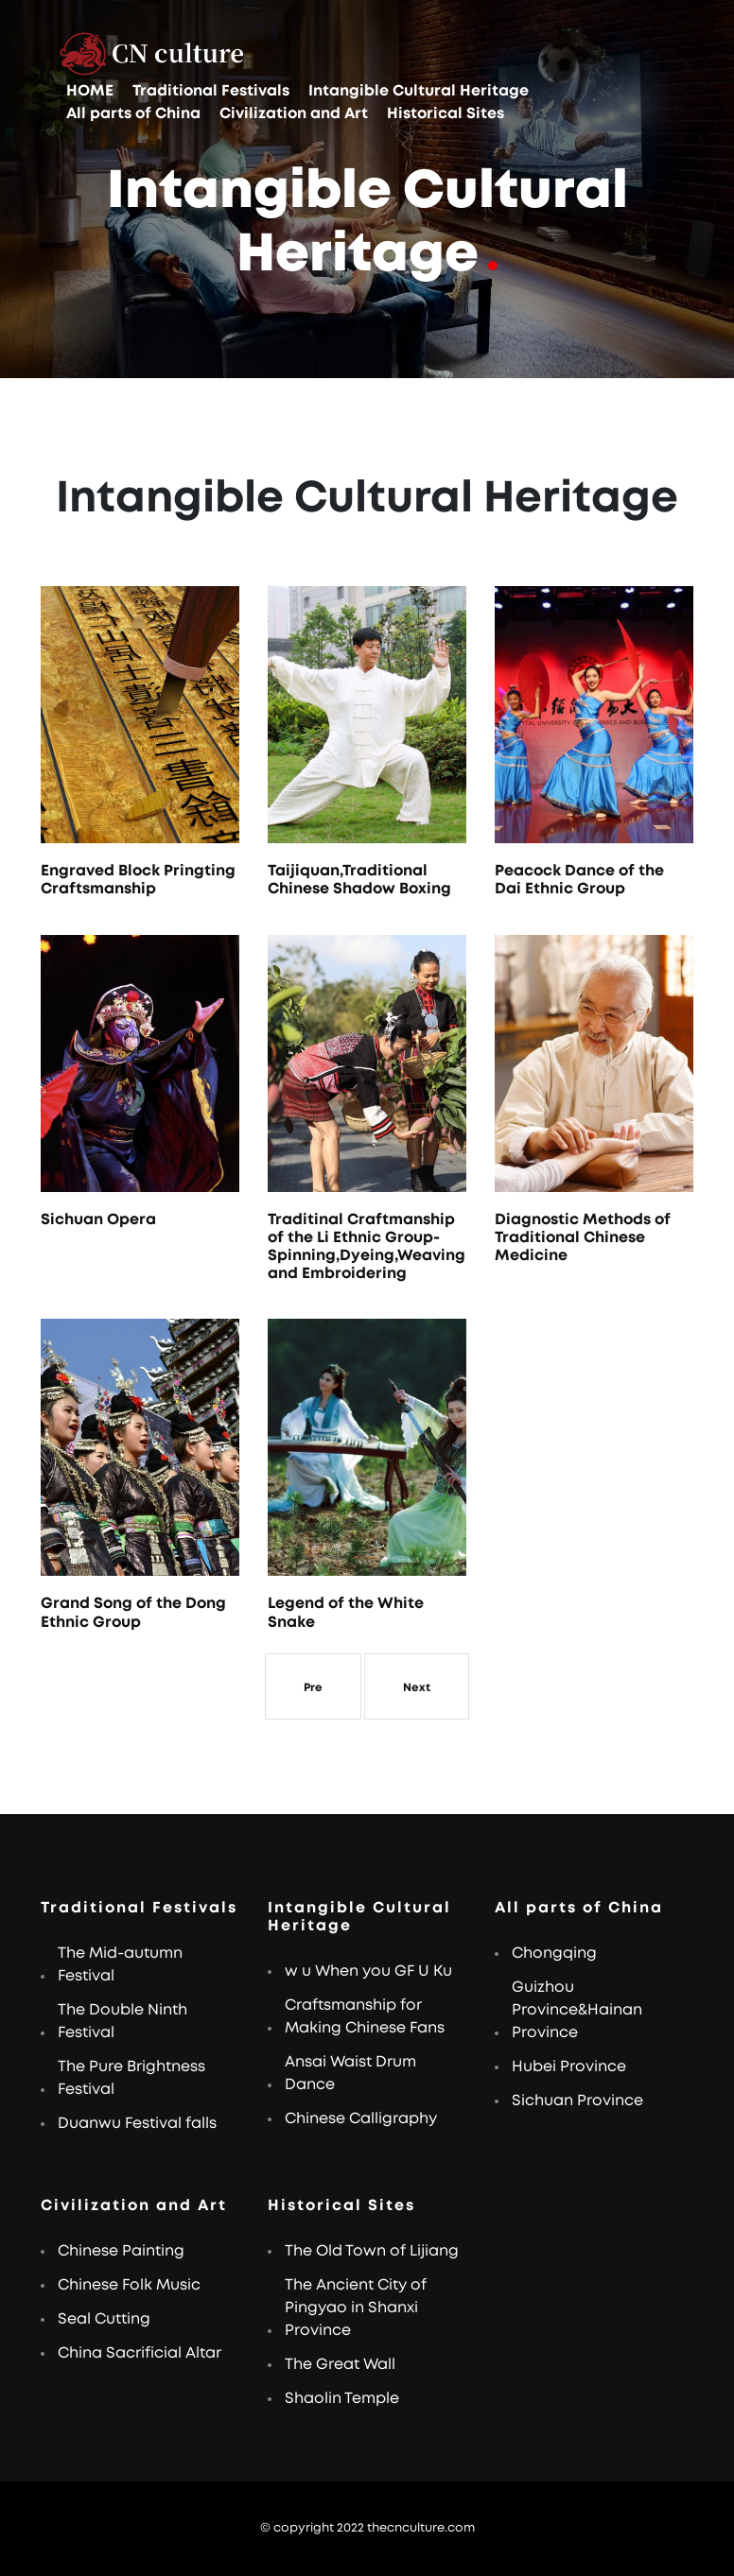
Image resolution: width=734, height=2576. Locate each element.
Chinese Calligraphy (361, 2118)
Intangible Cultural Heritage (418, 90)
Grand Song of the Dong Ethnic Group (133, 1612)
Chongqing (554, 1953)
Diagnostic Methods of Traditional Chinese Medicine (583, 1237)
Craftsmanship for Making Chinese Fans (365, 2016)
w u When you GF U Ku (368, 1971)
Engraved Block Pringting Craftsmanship (138, 879)
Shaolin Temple (342, 2398)
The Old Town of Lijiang (372, 2250)
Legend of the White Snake (346, 1612)
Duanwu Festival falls (137, 2123)
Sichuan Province (577, 2100)
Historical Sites (445, 113)
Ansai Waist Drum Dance (350, 2073)
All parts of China (133, 113)
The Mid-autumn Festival (120, 1964)
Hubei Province (569, 2066)
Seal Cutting (104, 2318)
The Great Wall (340, 2364)
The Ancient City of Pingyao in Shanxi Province (356, 2307)
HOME (90, 90)
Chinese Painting (121, 2250)
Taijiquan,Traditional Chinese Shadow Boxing (359, 879)
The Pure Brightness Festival (131, 2078)
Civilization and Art (293, 113)
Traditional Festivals (210, 90)
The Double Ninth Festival (122, 2021)
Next (416, 1687)
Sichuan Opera (98, 1219)
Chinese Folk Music (129, 2284)
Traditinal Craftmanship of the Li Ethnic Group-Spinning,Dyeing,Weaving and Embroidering (366, 1247)
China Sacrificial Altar (139, 2352)
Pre (313, 1687)
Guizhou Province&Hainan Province (577, 2010)
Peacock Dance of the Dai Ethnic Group (579, 879)
